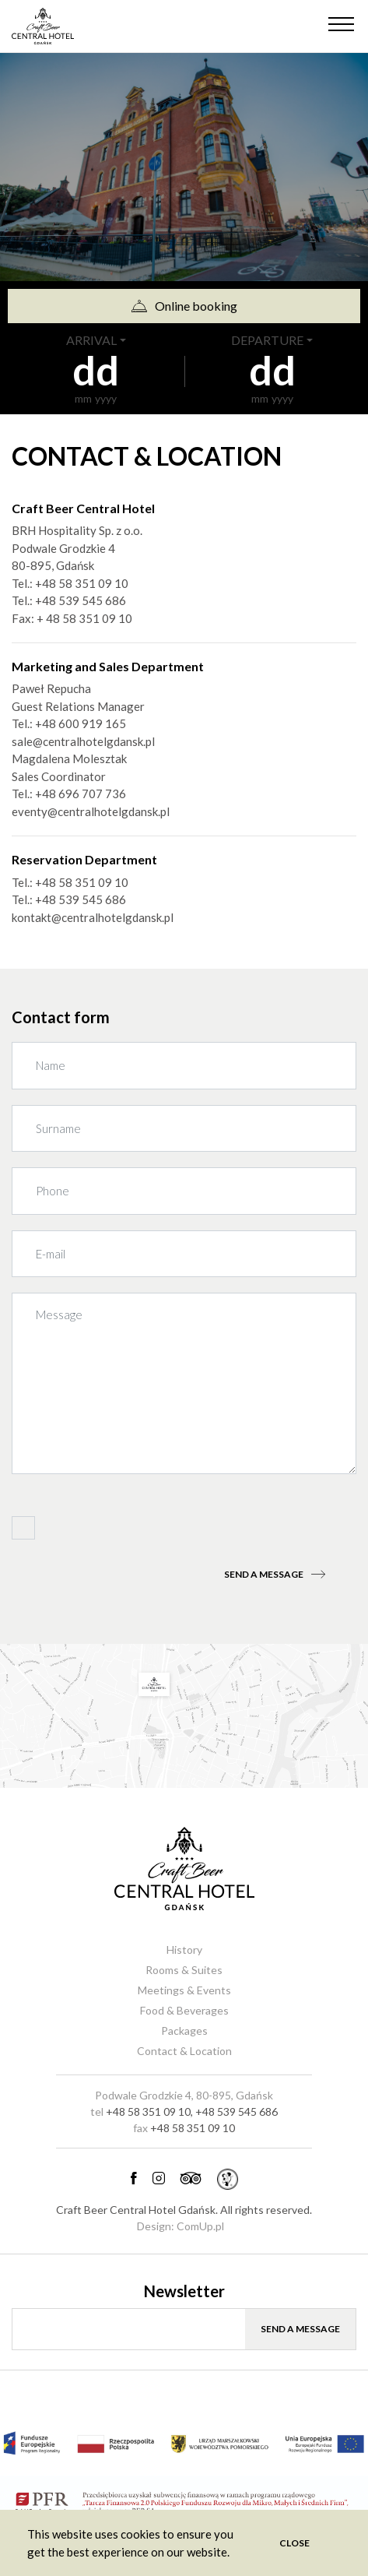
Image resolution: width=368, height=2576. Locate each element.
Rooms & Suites (184, 1969)
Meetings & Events (184, 1990)
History (184, 1949)
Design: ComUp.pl (180, 2226)
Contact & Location (184, 2050)
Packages (184, 2030)
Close (294, 2543)
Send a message (274, 1574)
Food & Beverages (184, 2010)
